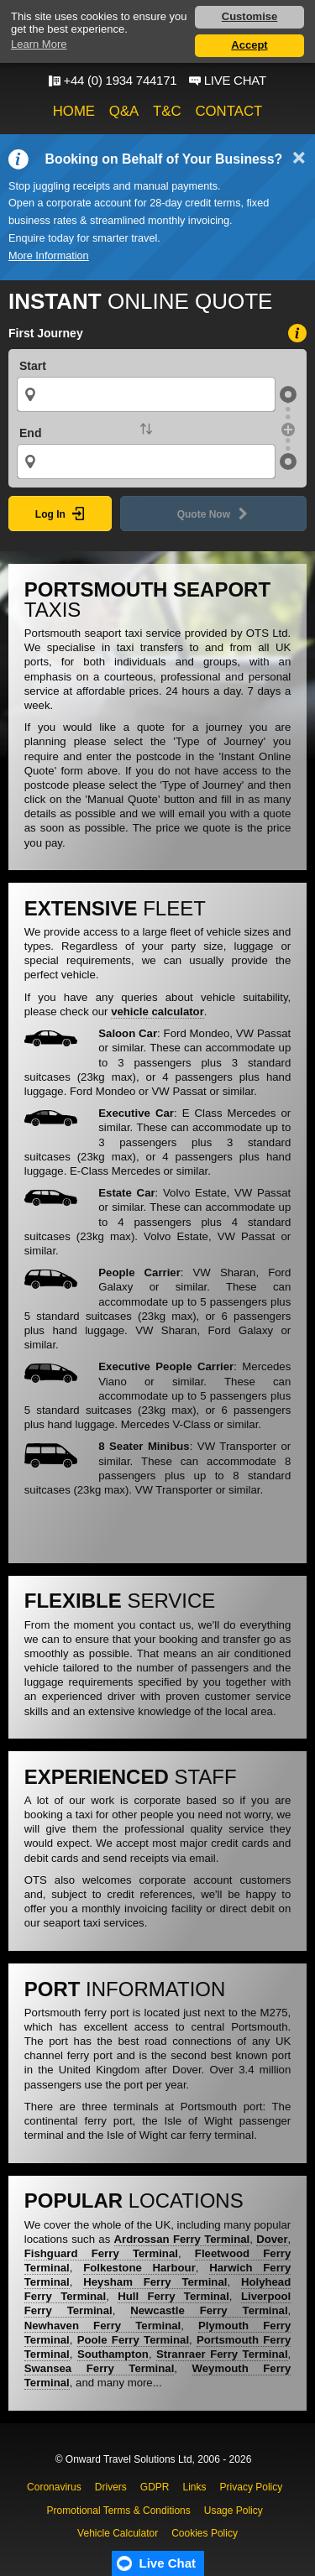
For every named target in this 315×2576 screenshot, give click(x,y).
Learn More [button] (38, 44)
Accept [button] (249, 45)
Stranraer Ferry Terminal (222, 2354)
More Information (48, 256)
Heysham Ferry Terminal (155, 2282)
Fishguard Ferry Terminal (101, 2253)
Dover (271, 2239)
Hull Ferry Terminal (173, 2296)
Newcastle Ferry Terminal (208, 2310)
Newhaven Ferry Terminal (102, 2325)
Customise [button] (249, 16)
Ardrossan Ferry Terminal (182, 2239)
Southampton (113, 2354)
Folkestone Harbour (139, 2267)
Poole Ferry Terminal (133, 2340)
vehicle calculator (157, 1011)
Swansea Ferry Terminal (99, 2368)
